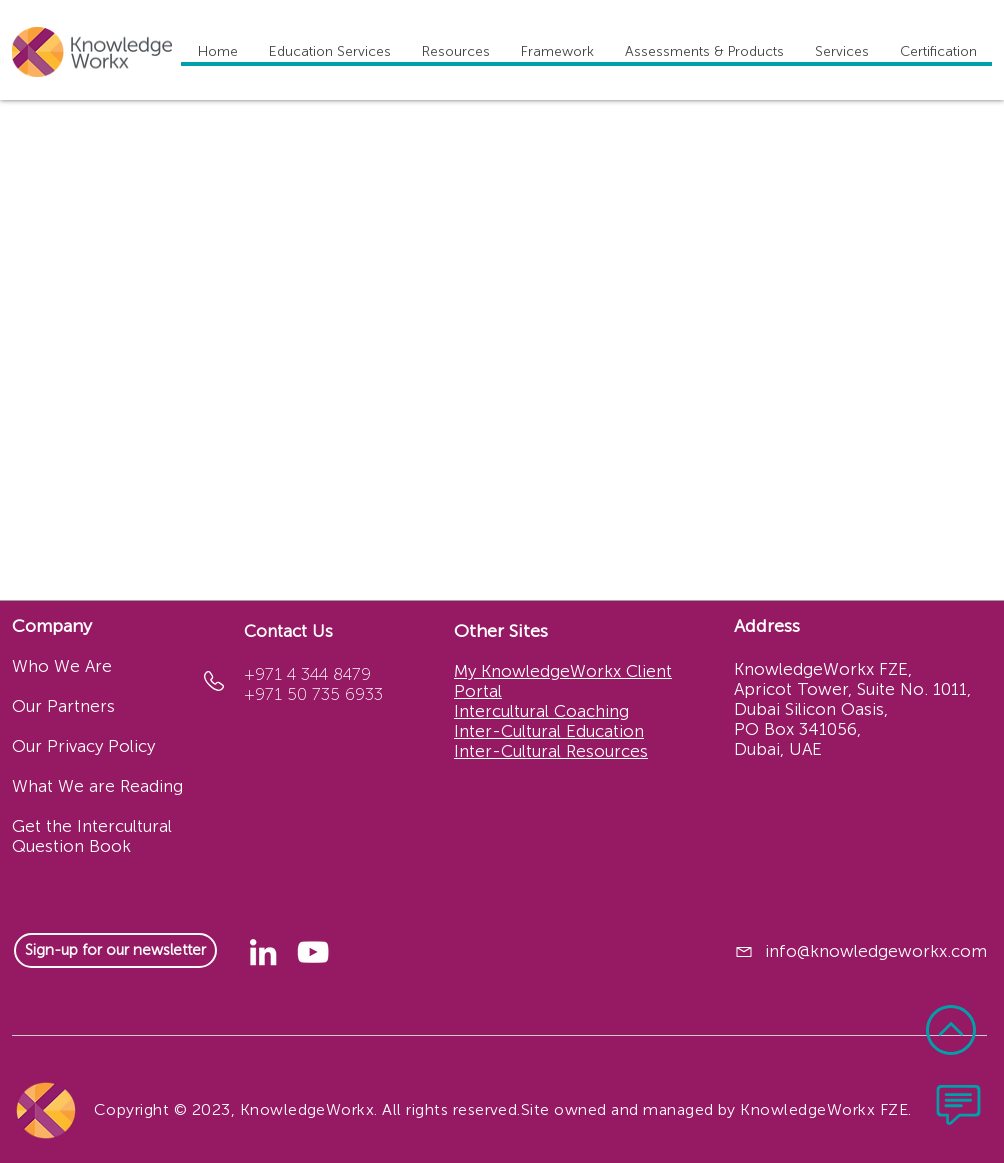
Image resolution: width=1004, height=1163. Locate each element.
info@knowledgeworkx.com (876, 951)
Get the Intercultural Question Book (92, 836)
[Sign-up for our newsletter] (115, 950)
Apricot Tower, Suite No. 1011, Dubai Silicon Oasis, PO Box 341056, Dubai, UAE (852, 719)
